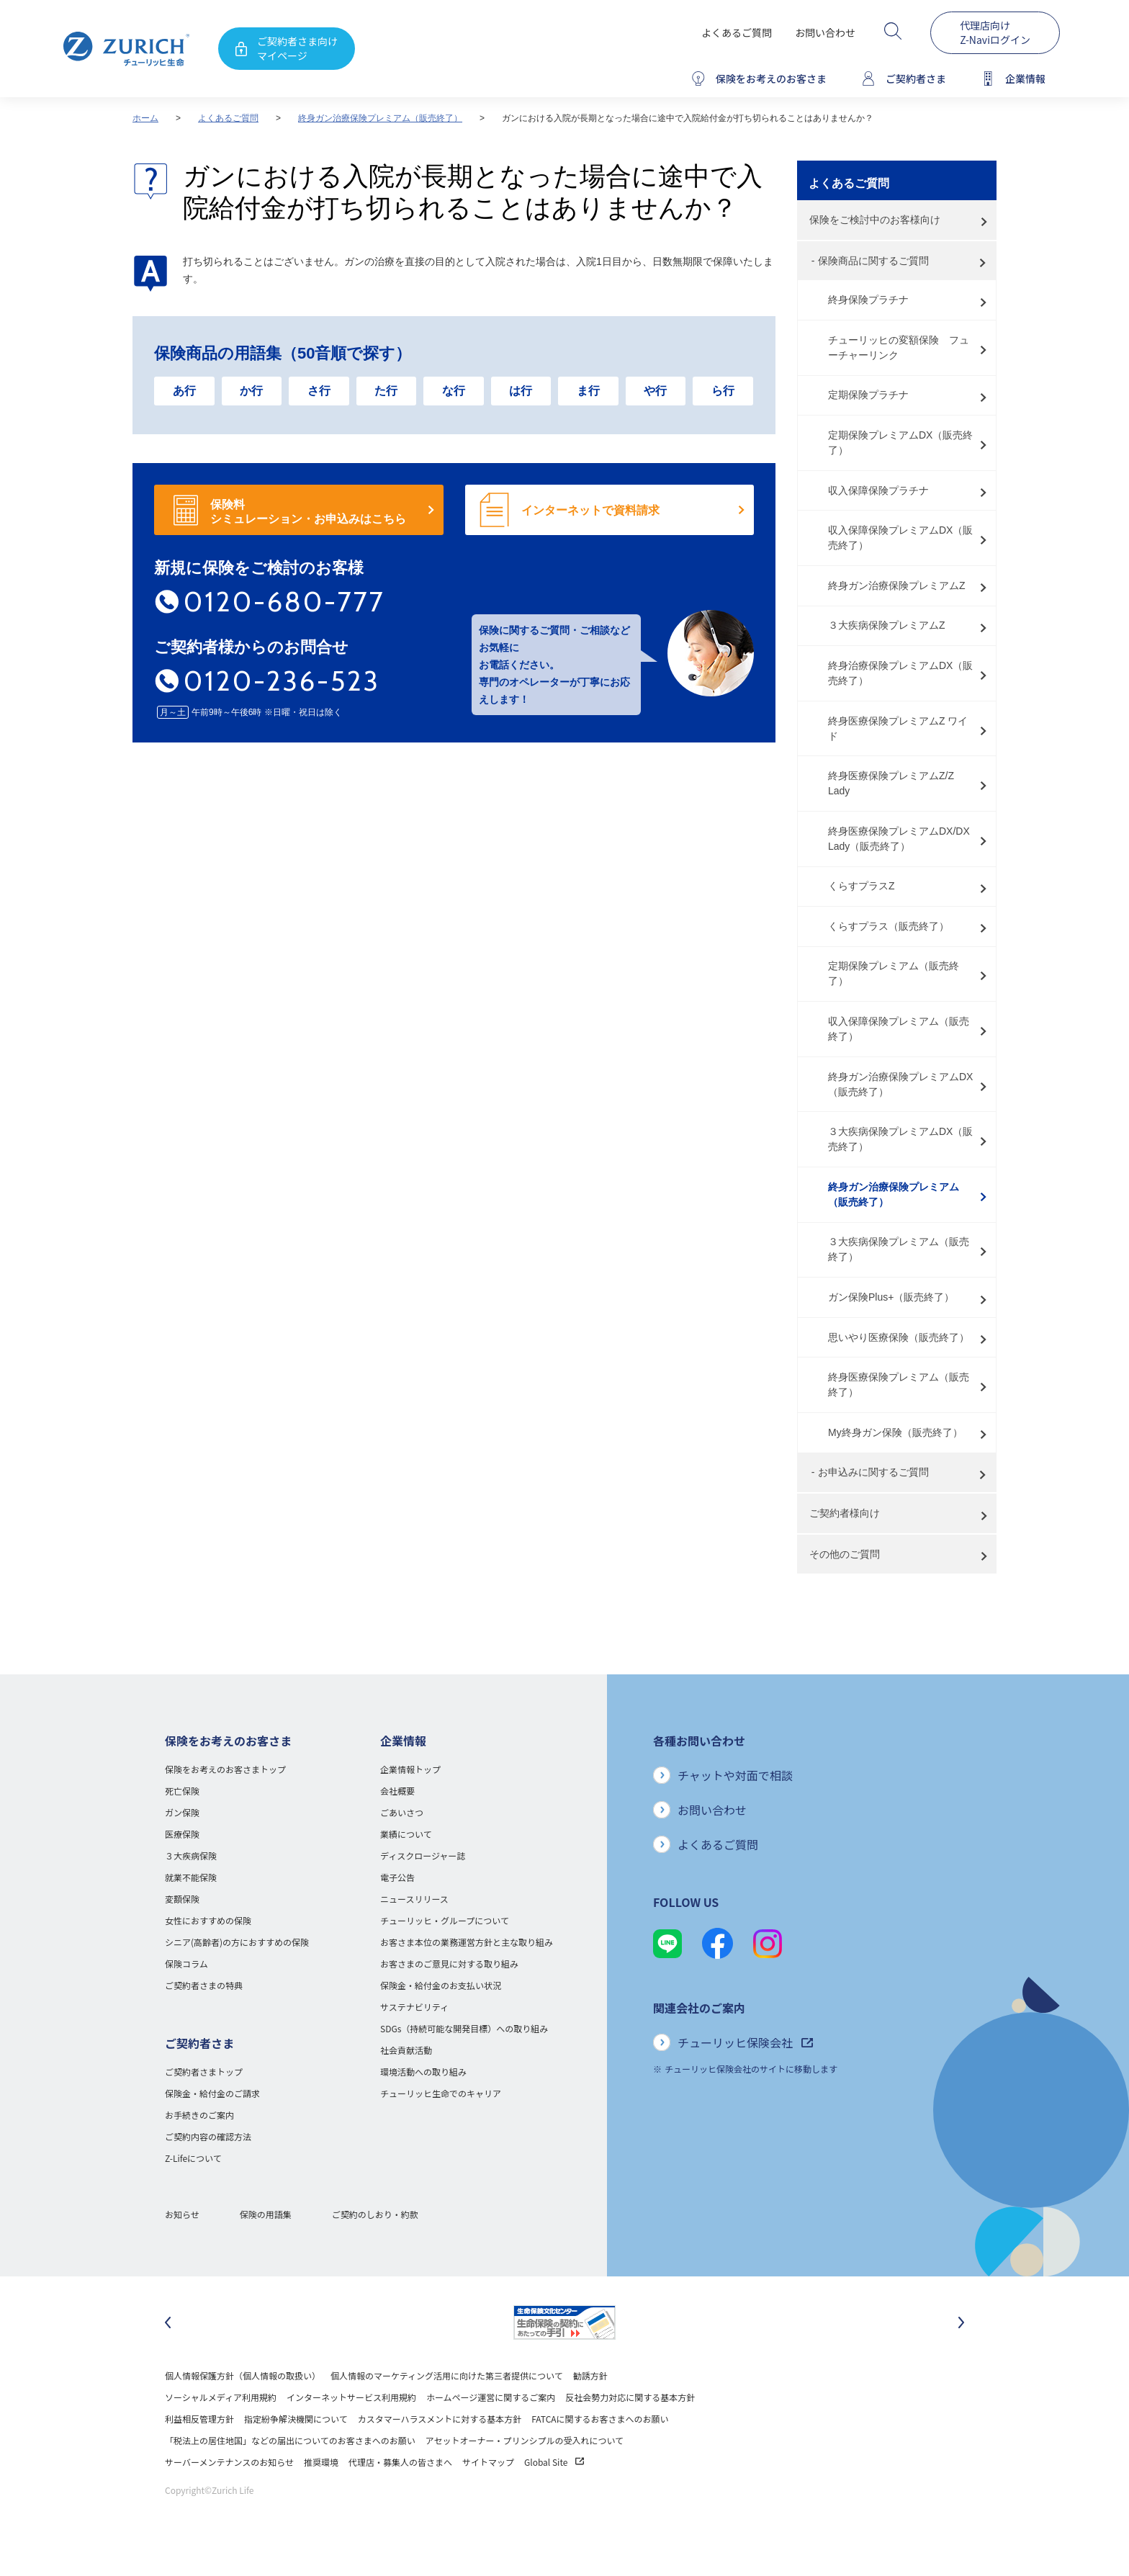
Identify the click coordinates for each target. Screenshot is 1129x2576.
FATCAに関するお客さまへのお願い (599, 2419)
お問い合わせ (825, 32)
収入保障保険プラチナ (878, 490)
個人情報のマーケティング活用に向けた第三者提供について (446, 2375)
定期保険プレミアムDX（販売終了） (900, 442)
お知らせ (182, 2214)
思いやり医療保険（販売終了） (898, 1337)
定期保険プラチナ (868, 394)
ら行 (722, 391)
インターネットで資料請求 (590, 510)
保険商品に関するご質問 (873, 260)
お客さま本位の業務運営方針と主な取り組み (466, 1942)
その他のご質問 (844, 1554)
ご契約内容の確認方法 (208, 2136)
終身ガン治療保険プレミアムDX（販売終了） (900, 1084)
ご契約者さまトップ (204, 2071)
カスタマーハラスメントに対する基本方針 (440, 2419)
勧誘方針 (590, 2375)
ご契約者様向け (844, 1513)
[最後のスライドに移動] (168, 2322)
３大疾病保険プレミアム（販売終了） (898, 1249)
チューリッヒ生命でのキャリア (440, 2093)
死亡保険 (182, 1791)
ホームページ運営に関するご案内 (490, 2397)
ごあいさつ (401, 1812)
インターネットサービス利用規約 (351, 2397)
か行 (251, 391)
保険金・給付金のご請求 (212, 2093)
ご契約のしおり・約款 (375, 2214)
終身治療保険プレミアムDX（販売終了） (900, 673)
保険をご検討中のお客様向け (874, 219)
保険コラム (186, 1963)
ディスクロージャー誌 (422, 1855)
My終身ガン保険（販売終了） (895, 1432)
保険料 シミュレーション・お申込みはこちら (308, 511)
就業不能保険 (191, 1877)
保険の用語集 (266, 2214)
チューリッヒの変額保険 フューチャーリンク (898, 347)
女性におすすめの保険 (208, 1920)
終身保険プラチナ (868, 299)
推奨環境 (321, 2462)
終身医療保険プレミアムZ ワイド (898, 728)
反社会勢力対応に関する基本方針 (630, 2397)
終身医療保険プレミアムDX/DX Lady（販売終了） (899, 838)
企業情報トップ (410, 1769)
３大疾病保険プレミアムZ (886, 625)
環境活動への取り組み (423, 2071)
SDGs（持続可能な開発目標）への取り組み (464, 2028)
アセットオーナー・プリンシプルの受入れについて (525, 2440)
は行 (520, 391)
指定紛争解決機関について (296, 2419)
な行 (453, 391)
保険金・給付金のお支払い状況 (440, 1985)
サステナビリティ (414, 2007)
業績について (406, 1834)
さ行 (318, 391)
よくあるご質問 (736, 32)
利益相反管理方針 (199, 2419)
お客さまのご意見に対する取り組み (449, 1963)
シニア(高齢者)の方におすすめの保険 (237, 1942)
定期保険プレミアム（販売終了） (893, 973)
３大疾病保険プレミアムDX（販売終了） (900, 1139)
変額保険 (182, 1899)
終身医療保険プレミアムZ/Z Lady (891, 783)
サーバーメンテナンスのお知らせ (229, 2462)
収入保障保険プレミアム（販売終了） (898, 1028)
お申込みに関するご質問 (873, 1472)
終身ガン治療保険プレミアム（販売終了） (380, 118)
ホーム (145, 118)
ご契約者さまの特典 (204, 1985)
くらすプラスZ (861, 886)
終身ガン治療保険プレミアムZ (897, 585)
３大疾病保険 (191, 1855)
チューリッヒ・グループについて (444, 1920)
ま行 (588, 391)
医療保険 (182, 1834)
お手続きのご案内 (199, 2115)
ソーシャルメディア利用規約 (220, 2397)
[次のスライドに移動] (961, 2322)
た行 (385, 391)
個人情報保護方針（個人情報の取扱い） (242, 2375)
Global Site (554, 2462)
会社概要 (397, 1791)
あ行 (184, 391)
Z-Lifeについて (193, 2158)
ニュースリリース (414, 1899)
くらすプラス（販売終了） (888, 926)
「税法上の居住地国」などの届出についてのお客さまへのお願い (290, 2440)
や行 (655, 391)
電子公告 (397, 1877)
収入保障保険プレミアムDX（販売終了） (900, 537)
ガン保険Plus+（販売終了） (891, 1297)
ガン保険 (182, 1812)
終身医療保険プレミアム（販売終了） (898, 1384)
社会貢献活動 (406, 2050)
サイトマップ (488, 2462)
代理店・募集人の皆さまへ (400, 2462)
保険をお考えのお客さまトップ (225, 1769)
